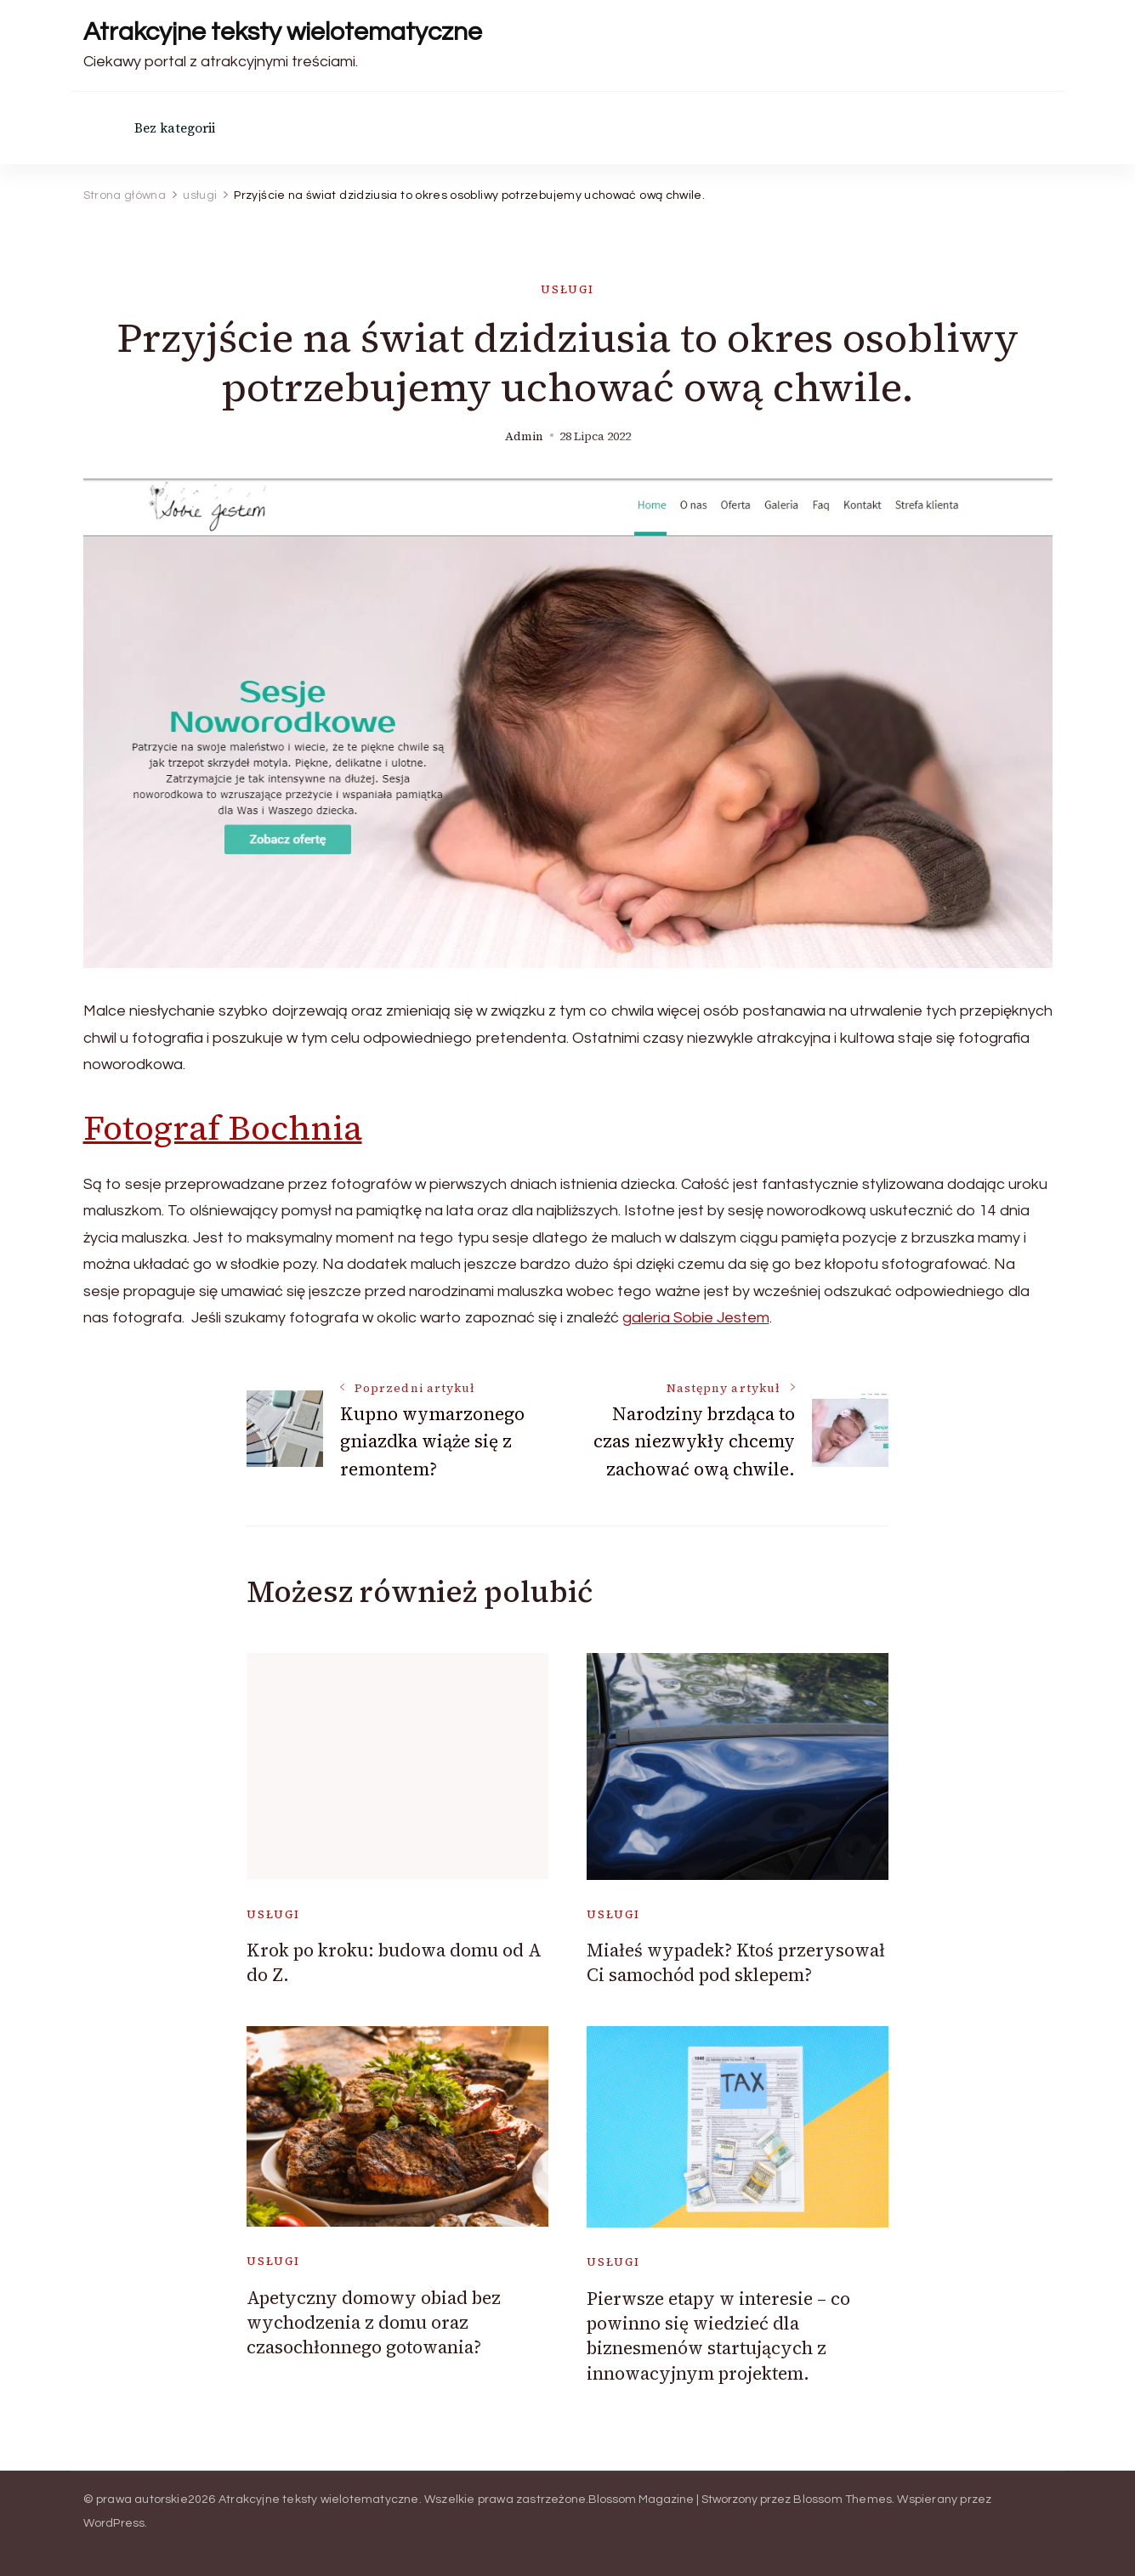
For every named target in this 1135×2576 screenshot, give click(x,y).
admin (524, 436)
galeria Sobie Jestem (695, 1318)
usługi (567, 289)
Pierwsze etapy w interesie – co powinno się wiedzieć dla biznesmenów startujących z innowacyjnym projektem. (718, 2336)
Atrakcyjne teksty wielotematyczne (282, 32)
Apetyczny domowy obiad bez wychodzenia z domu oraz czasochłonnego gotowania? (374, 2322)
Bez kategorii (174, 128)
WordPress (114, 2523)
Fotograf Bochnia (222, 1128)
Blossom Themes (842, 2499)
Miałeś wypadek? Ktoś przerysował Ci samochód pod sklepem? (736, 1962)
